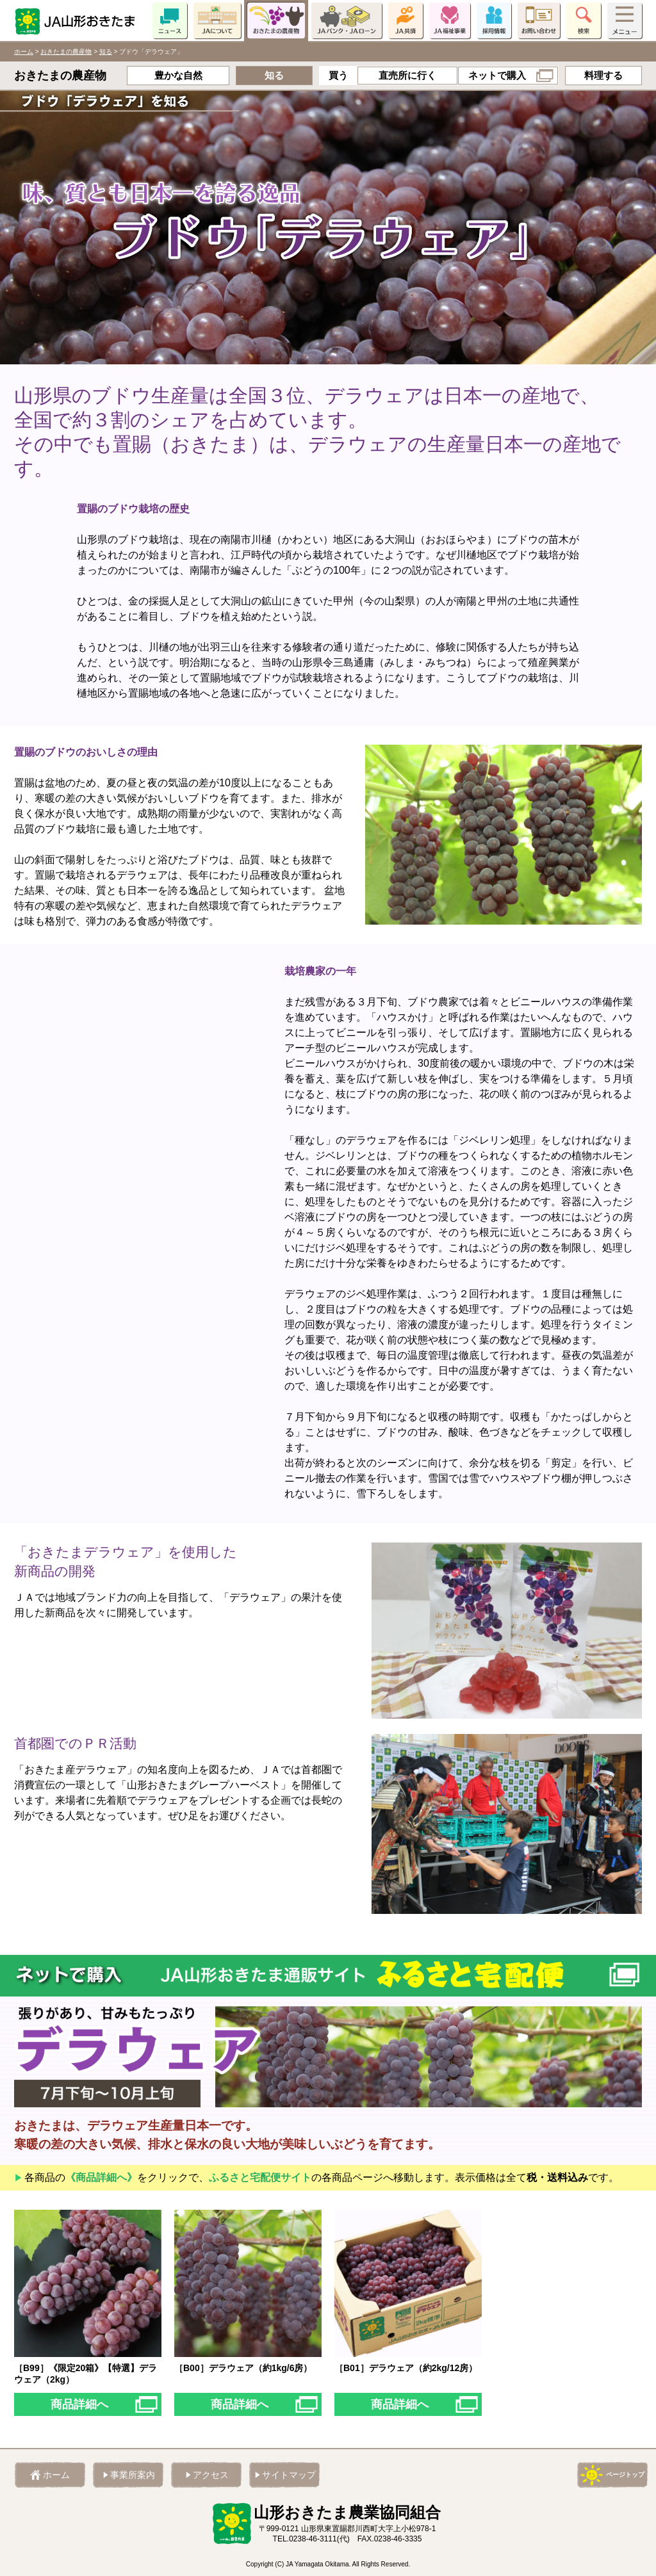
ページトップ (625, 2474)
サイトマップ (289, 2475)
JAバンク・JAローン (346, 20)
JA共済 (405, 20)
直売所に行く (407, 75)
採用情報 (494, 20)
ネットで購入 (497, 75)
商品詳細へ (79, 2404)
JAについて (217, 20)
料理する (603, 75)
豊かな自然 (178, 75)
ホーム (23, 51)
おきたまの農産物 (276, 20)
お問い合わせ (539, 20)
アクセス (211, 2475)
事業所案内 (132, 2475)
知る (105, 51)
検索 (583, 20)
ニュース (169, 20)
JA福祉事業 (449, 20)
